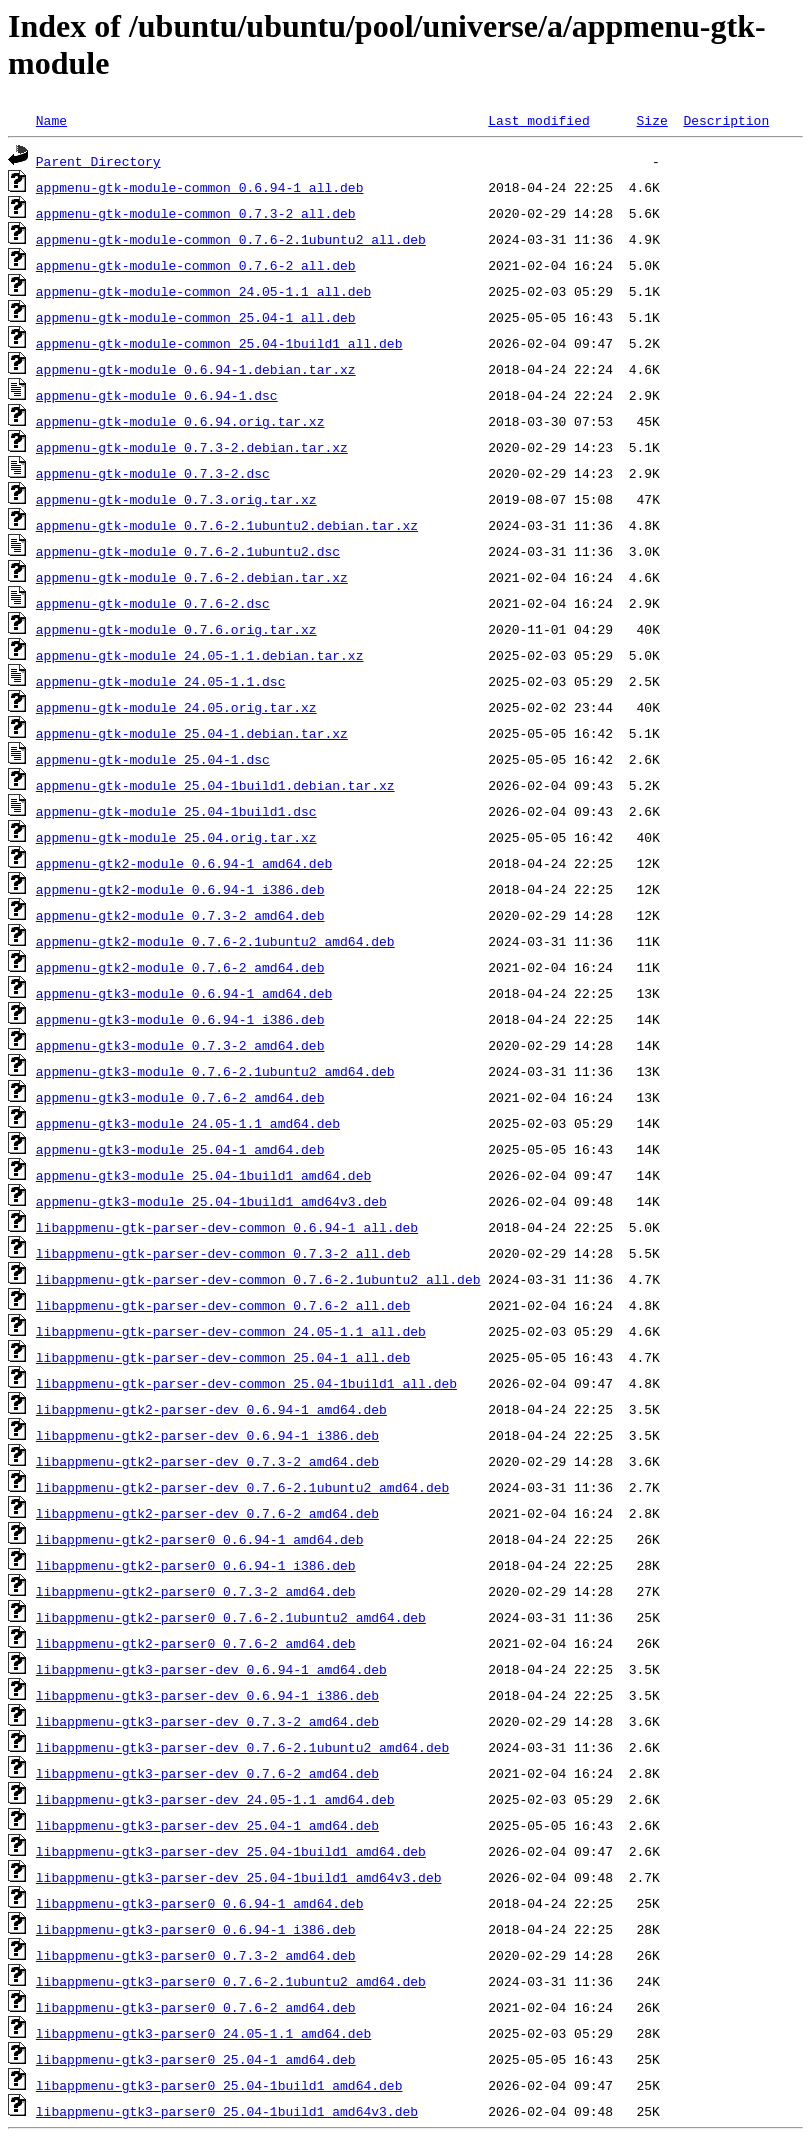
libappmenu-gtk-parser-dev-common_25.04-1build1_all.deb (246, 1383)
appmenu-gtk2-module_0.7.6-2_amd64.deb (180, 967)
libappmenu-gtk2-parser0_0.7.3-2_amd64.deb (196, 1591)
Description (726, 120)
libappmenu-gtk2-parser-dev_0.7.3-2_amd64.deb (207, 1461)
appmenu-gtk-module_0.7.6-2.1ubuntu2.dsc (188, 551)
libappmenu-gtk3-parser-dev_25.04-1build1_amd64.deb (231, 1851)
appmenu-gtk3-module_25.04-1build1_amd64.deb (203, 1175)
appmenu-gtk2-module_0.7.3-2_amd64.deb (180, 915)
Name (51, 120)
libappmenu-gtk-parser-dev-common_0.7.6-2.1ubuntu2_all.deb (258, 1279)
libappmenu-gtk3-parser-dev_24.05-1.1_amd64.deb (215, 1799)
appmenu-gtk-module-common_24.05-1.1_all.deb (203, 291)
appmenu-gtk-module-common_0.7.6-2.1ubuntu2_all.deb (231, 239)
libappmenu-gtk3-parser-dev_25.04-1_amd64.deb (207, 1825)
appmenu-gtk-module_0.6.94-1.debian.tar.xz (196, 369)
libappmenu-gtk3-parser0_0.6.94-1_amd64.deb (200, 1903)
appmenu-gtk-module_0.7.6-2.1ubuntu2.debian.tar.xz (227, 525)
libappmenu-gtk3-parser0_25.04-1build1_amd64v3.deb (227, 2111)
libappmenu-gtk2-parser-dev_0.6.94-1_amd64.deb (211, 1409)
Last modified (538, 120)
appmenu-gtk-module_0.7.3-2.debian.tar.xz (192, 447)
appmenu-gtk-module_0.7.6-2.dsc (153, 603)
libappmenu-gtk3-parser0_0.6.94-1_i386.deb (196, 1929)
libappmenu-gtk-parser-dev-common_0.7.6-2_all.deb (223, 1305)
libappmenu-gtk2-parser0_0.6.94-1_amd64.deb (200, 1539)
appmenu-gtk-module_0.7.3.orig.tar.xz (176, 499)
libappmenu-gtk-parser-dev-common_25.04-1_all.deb (223, 1357)
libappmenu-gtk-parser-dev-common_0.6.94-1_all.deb (227, 1227)
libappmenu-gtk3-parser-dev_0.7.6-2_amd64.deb (207, 1773)
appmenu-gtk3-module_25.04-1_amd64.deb (180, 1149)
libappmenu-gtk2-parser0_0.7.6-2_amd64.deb (196, 1643)
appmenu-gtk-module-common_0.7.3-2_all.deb (196, 213)
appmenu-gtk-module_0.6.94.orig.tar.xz (180, 421)
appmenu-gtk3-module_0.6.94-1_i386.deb (180, 1019)
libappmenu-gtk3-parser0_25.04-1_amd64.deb (196, 2059)
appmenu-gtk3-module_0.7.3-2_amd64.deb (180, 1045)
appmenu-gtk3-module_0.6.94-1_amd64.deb (184, 993)
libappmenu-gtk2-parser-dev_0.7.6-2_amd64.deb (207, 1513)
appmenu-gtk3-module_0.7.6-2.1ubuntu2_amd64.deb (215, 1071)
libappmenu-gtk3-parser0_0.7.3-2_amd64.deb (196, 1955)
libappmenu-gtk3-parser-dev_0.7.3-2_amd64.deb (207, 1721)
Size (651, 120)
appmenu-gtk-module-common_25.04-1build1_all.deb (219, 343)
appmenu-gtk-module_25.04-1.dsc (153, 759)
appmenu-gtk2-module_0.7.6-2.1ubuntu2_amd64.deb (215, 941)
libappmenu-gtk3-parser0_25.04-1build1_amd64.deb (219, 2085)
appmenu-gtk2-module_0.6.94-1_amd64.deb (184, 863)
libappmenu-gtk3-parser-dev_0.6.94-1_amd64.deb (211, 1669)
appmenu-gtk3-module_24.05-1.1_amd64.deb (188, 1123)
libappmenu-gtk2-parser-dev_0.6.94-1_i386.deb (207, 1435)
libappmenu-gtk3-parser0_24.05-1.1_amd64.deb (203, 2033)
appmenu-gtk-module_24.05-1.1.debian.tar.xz (200, 655)
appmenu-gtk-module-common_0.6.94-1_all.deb (200, 187)
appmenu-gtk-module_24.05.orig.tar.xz (176, 707)
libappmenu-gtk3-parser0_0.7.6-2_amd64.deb (196, 2007)
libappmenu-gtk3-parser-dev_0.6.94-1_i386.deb (207, 1695)
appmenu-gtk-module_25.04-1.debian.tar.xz (192, 733)
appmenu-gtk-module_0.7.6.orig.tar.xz (176, 629)
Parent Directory (98, 161)
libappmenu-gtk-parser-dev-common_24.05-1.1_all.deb (231, 1331)
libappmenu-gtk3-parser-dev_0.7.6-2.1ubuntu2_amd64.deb (242, 1747)
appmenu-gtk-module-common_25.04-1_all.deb (196, 317)
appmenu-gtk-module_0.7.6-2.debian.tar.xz (192, 577)
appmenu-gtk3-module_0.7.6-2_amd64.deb (180, 1097)
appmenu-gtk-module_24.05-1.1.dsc (161, 681)
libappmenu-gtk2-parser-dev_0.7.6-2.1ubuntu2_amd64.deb (242, 1487)
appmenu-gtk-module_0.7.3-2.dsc (153, 473)
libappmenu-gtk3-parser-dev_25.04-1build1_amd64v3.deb (239, 1877)
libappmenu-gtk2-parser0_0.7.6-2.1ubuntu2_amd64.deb (231, 1617)
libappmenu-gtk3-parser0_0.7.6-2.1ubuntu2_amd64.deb (231, 1981)
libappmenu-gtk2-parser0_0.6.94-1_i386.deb (196, 1565)
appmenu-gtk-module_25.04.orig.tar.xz (176, 837)
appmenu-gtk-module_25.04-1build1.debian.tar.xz (215, 785)
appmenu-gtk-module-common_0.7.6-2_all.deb (196, 265)
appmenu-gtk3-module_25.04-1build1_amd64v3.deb (211, 1201)
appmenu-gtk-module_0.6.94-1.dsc (157, 395)
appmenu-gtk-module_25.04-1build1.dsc (176, 811)
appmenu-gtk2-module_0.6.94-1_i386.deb (180, 889)
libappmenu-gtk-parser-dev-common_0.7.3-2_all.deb (223, 1253)
